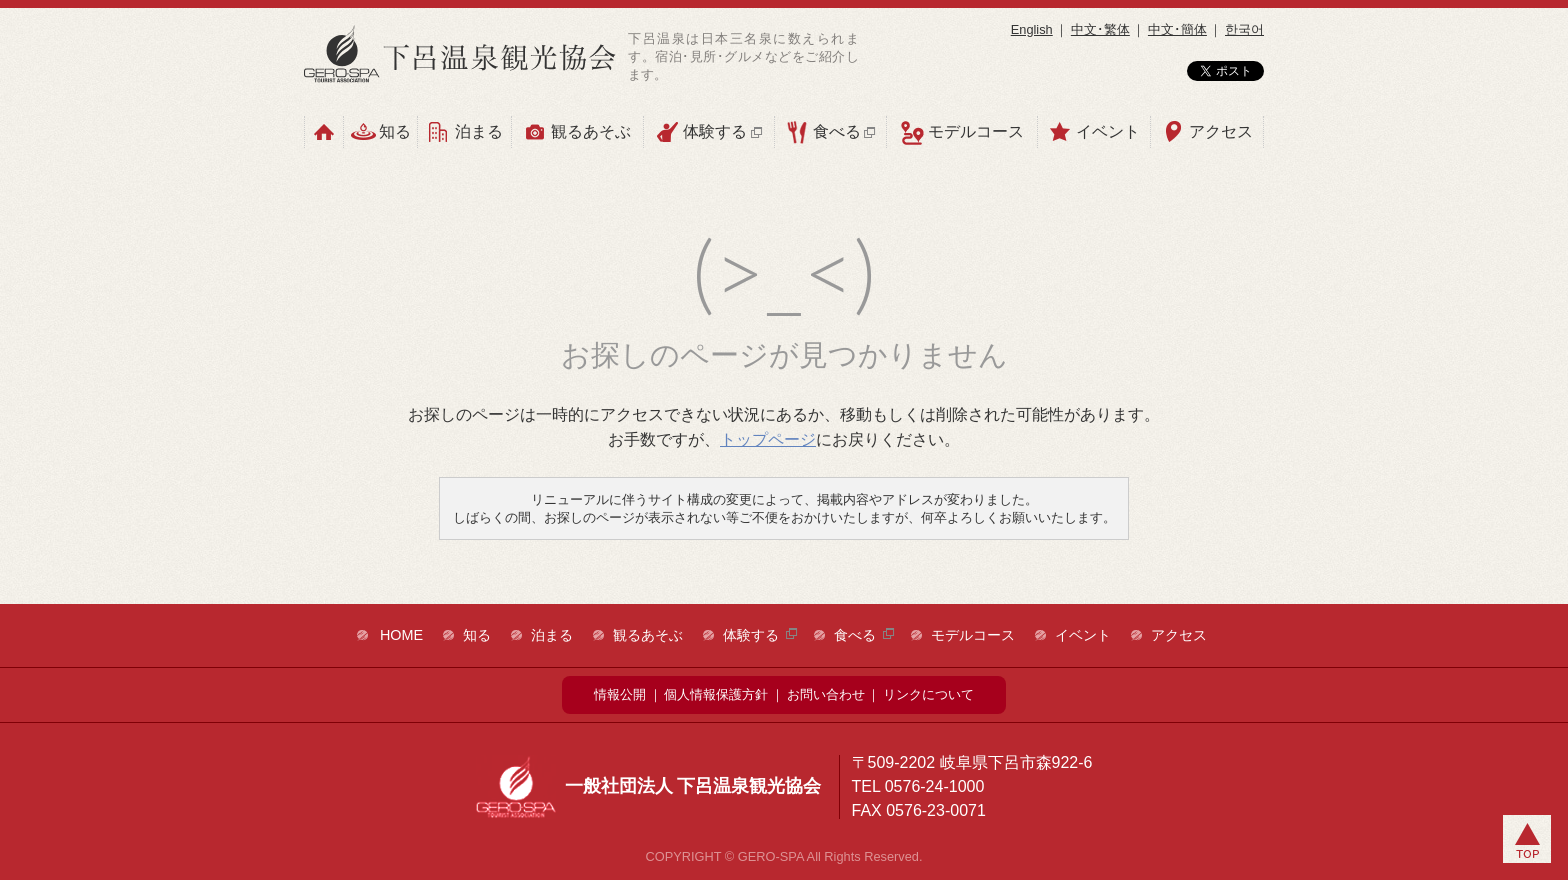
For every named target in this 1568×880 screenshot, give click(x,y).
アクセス (1207, 132)
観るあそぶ (577, 132)
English (1032, 29)
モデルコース (962, 132)
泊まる (464, 132)
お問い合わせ (826, 694)
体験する (708, 132)
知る (381, 132)
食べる (830, 132)
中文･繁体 (1100, 29)
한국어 (1244, 29)
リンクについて (928, 694)
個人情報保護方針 (716, 694)
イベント (1094, 132)
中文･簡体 (1177, 29)
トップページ (768, 439)
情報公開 (620, 694)
